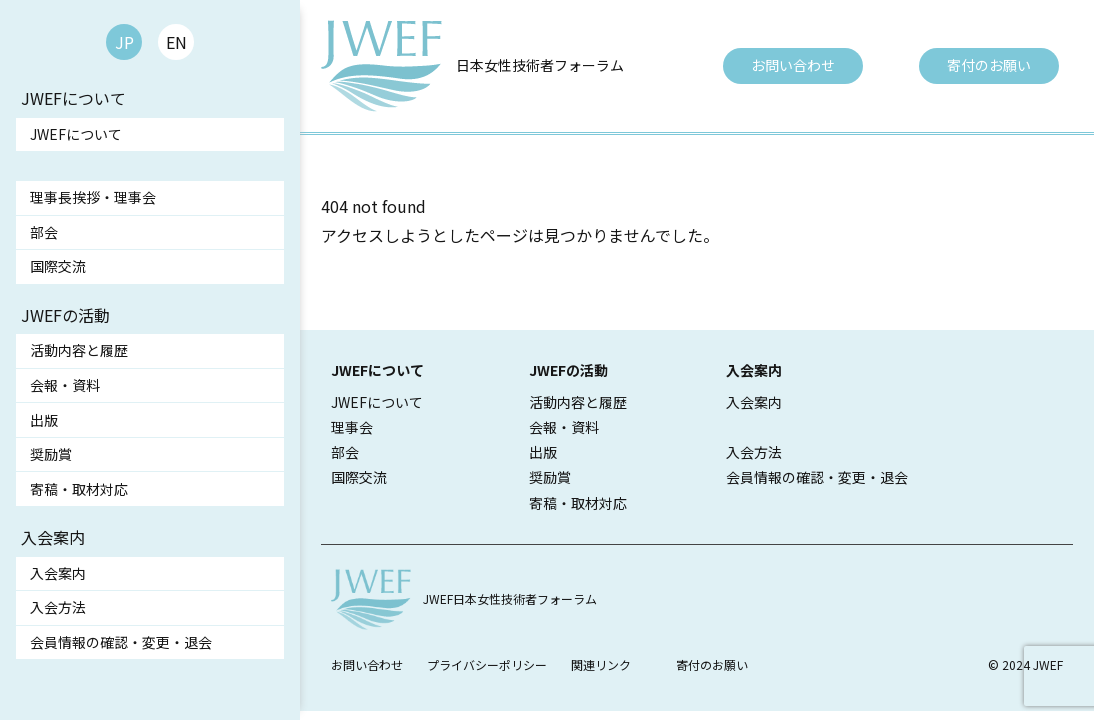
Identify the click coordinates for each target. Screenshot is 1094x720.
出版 (44, 420)
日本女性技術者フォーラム (540, 65)
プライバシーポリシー (487, 664)
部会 (44, 232)
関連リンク (601, 664)
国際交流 (58, 266)
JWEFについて (76, 134)
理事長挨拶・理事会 (93, 197)
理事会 (352, 427)
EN (176, 42)
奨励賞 (51, 454)
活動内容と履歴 (79, 350)
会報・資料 (65, 385)
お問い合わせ (793, 65)
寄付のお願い (989, 65)
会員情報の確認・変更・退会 (121, 642)
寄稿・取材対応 (79, 489)
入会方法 (58, 607)
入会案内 (58, 573)
